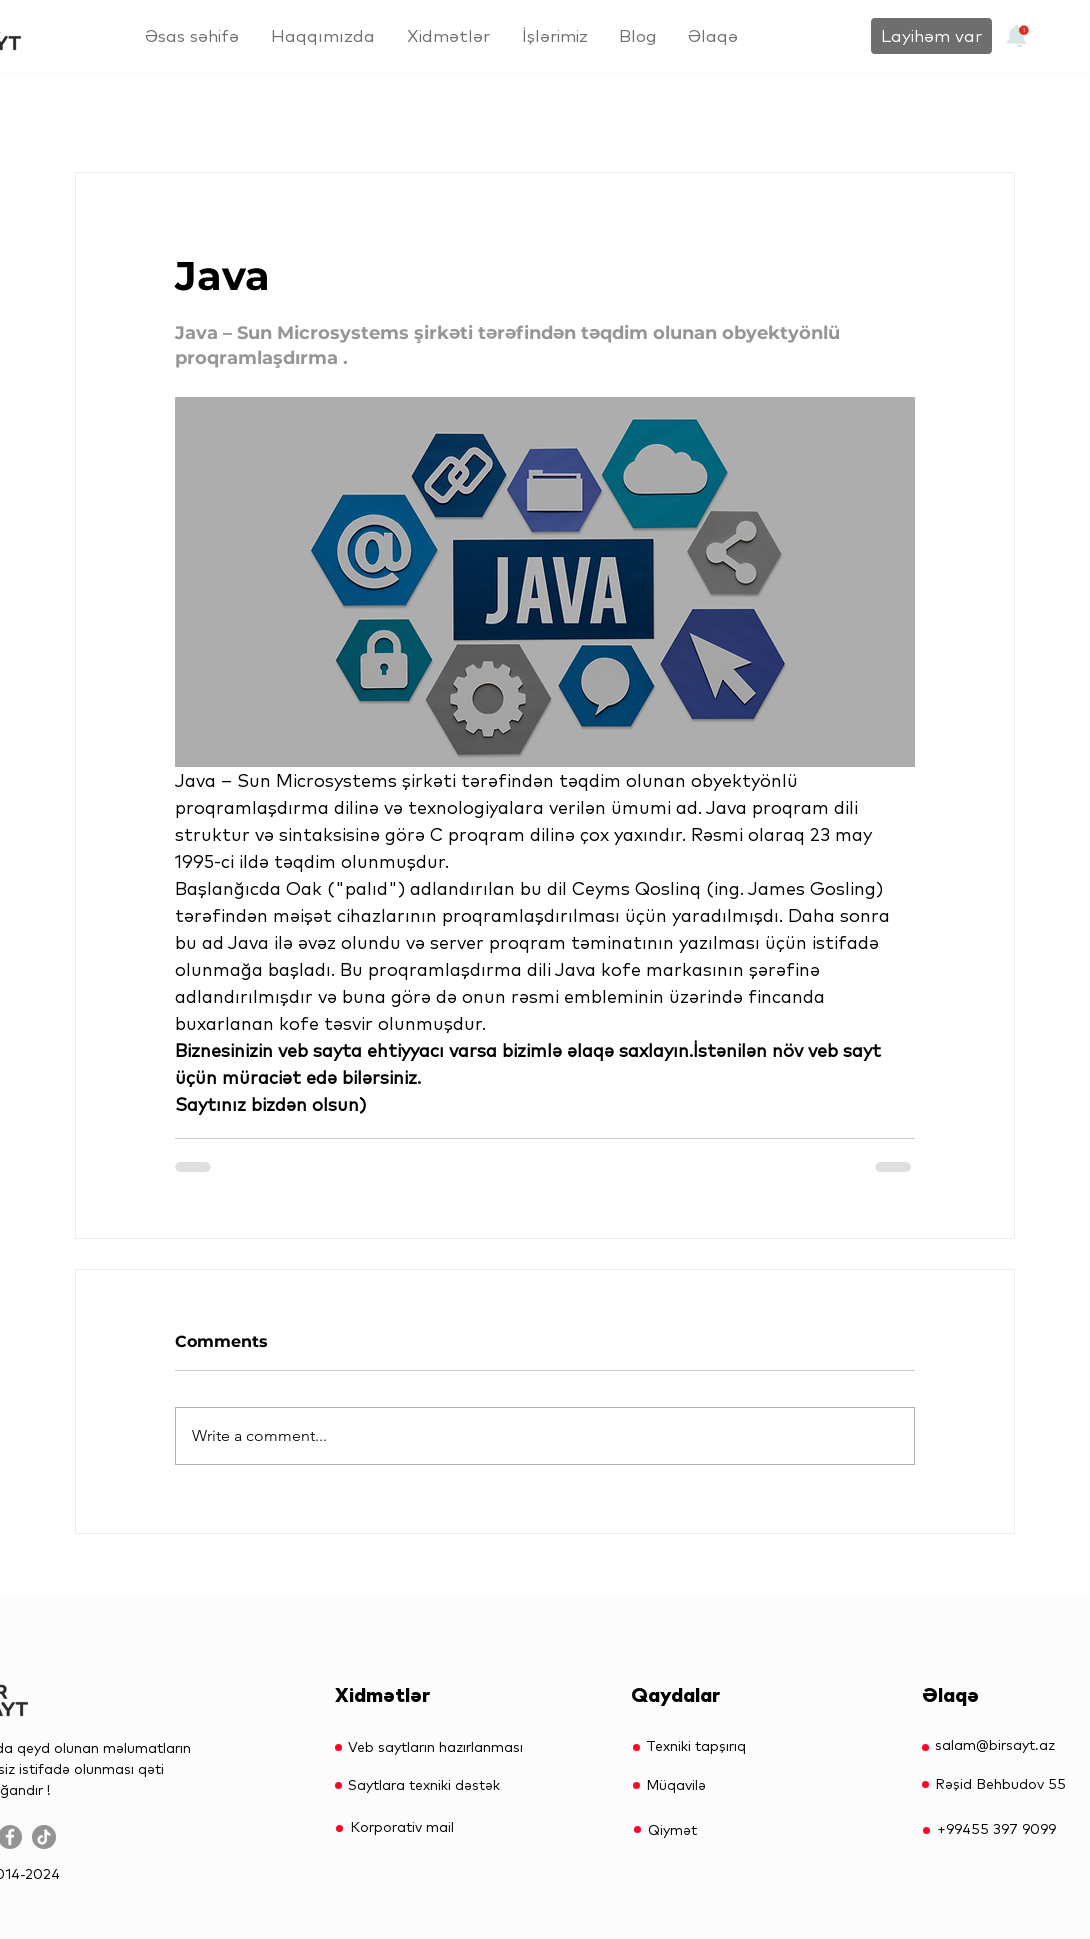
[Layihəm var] (931, 36)
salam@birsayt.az (995, 1745)
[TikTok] (44, 1837)
